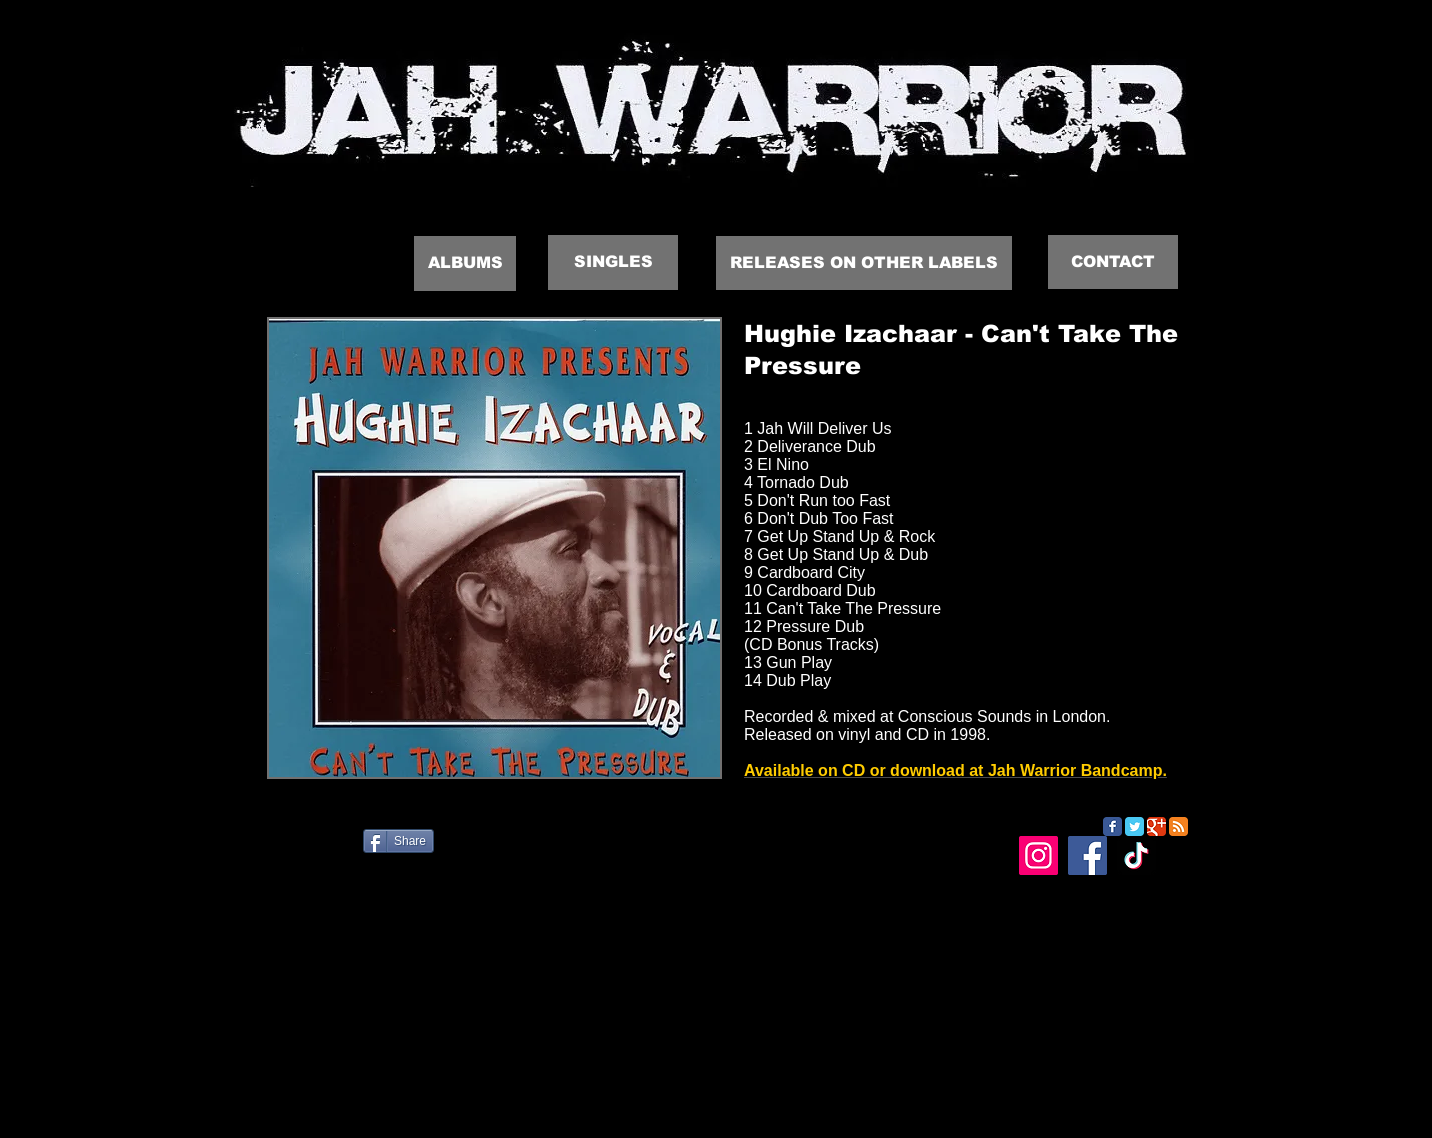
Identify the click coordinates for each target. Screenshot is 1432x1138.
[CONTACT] (1113, 262)
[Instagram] (1038, 855)
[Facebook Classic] (1112, 826)
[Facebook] (1087, 855)
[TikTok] (1136, 855)
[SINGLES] (613, 262)
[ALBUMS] (465, 263)
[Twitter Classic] (1134, 826)
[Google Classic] (1156, 826)
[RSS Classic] (1178, 826)
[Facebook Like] (352, 849)
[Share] (398, 841)
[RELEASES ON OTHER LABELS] (864, 263)
